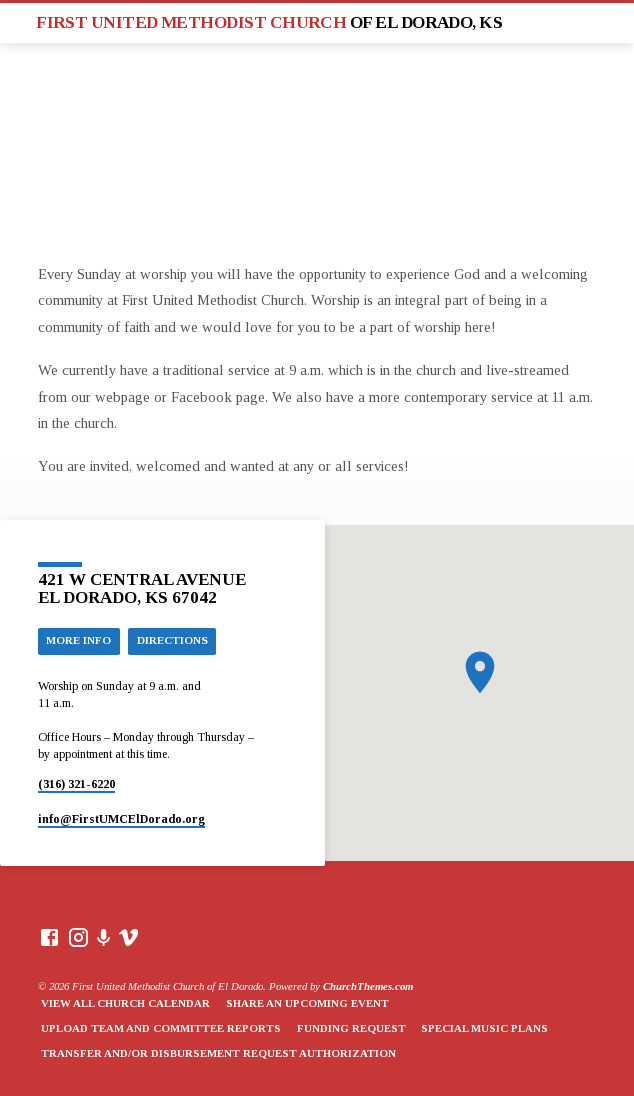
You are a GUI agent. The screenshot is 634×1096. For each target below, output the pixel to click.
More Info (78, 640)
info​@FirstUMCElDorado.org (121, 819)
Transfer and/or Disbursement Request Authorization (218, 1053)
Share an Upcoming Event (307, 1003)
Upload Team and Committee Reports (161, 1028)
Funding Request (351, 1028)
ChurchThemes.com (368, 986)
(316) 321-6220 (76, 784)
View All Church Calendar (125, 1003)
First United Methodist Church (269, 22)
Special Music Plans (484, 1028)
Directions (172, 640)
